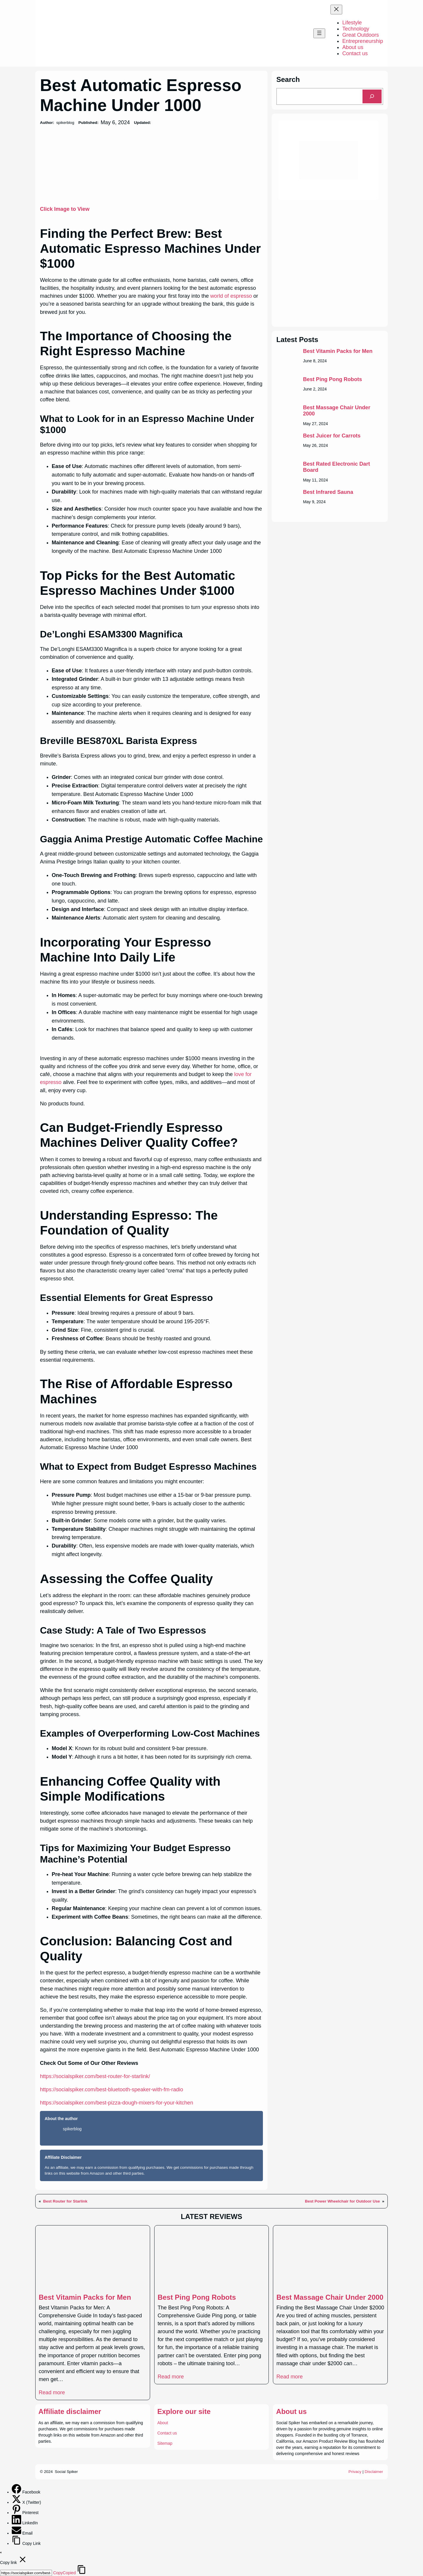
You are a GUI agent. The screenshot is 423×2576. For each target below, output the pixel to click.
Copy (64, 2572)
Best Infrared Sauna (328, 492)
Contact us (167, 2433)
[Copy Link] (17, 2543)
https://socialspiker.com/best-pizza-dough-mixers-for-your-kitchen (116, 2103)
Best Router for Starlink (65, 2201)
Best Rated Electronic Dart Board (336, 467)
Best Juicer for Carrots (331, 436)
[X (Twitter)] (17, 2502)
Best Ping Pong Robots (332, 379)
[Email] (17, 2533)
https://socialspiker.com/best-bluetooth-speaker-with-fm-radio (111, 2089)
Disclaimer (374, 2471)
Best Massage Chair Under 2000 (336, 411)
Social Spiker (66, 2471)
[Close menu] (336, 9)
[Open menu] (319, 33)
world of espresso (231, 296)
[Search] (372, 96)
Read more (52, 2392)
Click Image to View (64, 209)
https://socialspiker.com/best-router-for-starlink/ (95, 2076)
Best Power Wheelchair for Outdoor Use (342, 2201)
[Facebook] (17, 2492)
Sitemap (164, 2443)
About (162, 2422)
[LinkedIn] (17, 2523)
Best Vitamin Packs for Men (337, 351)
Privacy (354, 2471)
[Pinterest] (17, 2512)
